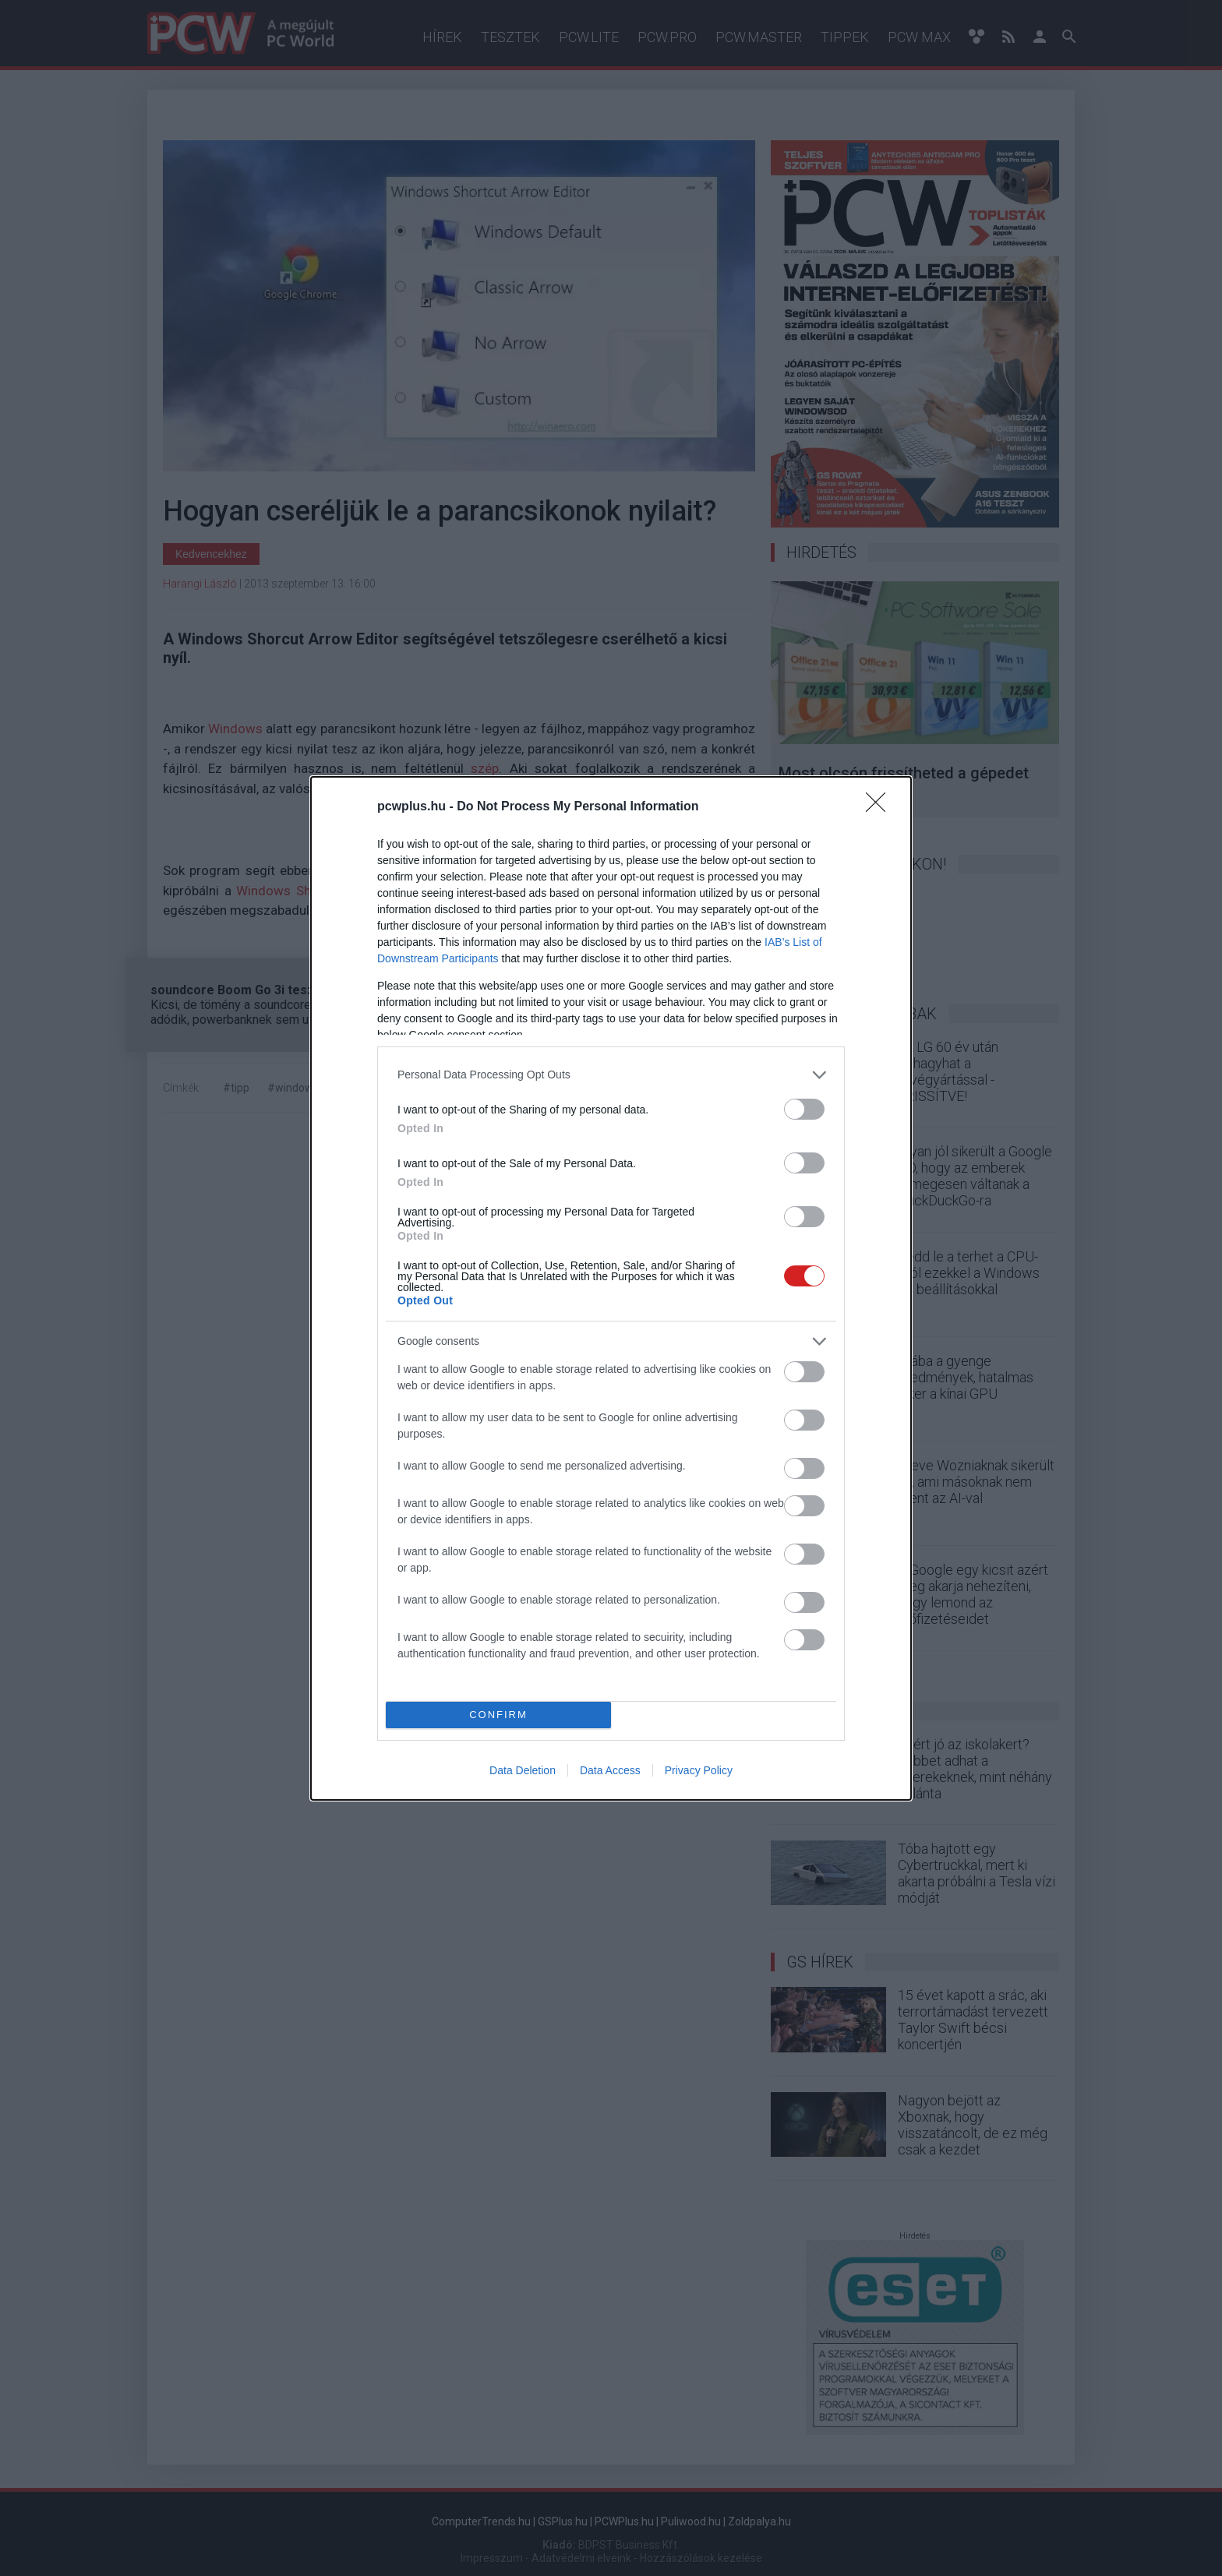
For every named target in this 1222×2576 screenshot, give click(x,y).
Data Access (610, 1770)
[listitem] (611, 1075)
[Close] (880, 807)
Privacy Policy (699, 1770)
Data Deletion (522, 1770)
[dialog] (611, 1288)
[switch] (804, 1109)
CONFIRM (498, 1714)
